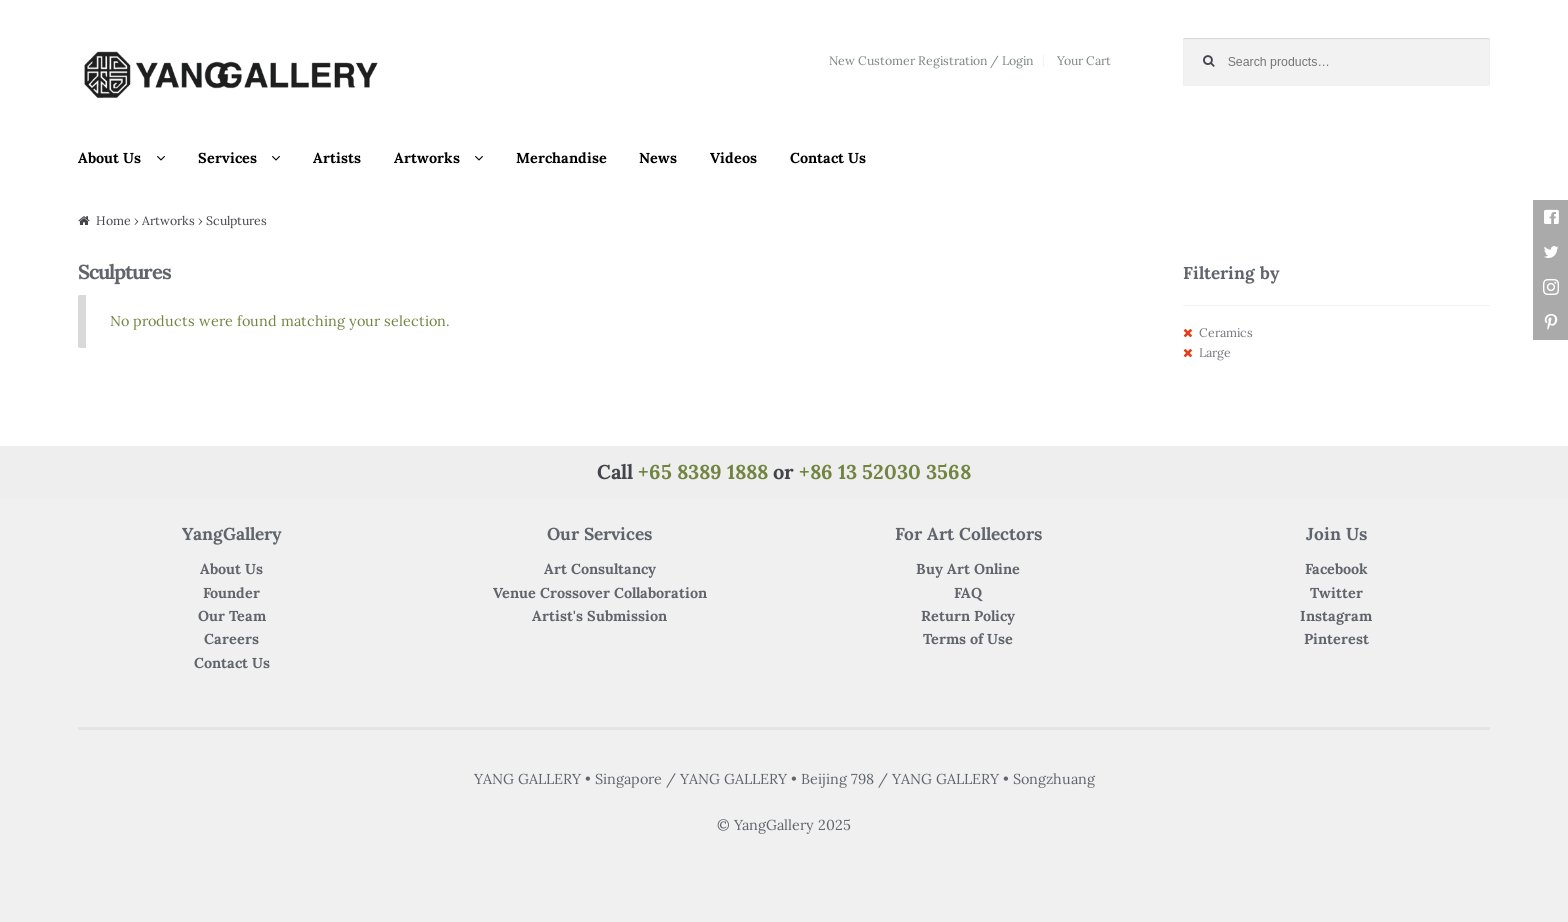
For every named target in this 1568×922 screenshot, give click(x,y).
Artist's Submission (599, 616)
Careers (231, 639)
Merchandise (561, 158)
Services (227, 158)
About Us (109, 158)
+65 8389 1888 (703, 471)
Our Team (232, 616)
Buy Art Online (968, 569)
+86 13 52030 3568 (885, 471)
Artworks (427, 158)
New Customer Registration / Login (931, 60)
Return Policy (968, 616)
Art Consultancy (600, 569)
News (658, 158)
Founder (231, 593)
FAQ (968, 593)
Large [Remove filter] (1215, 352)
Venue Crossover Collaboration (600, 593)
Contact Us (828, 158)
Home (113, 220)
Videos (733, 158)
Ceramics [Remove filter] (1226, 332)
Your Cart (1084, 60)
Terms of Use (968, 639)
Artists (337, 158)
